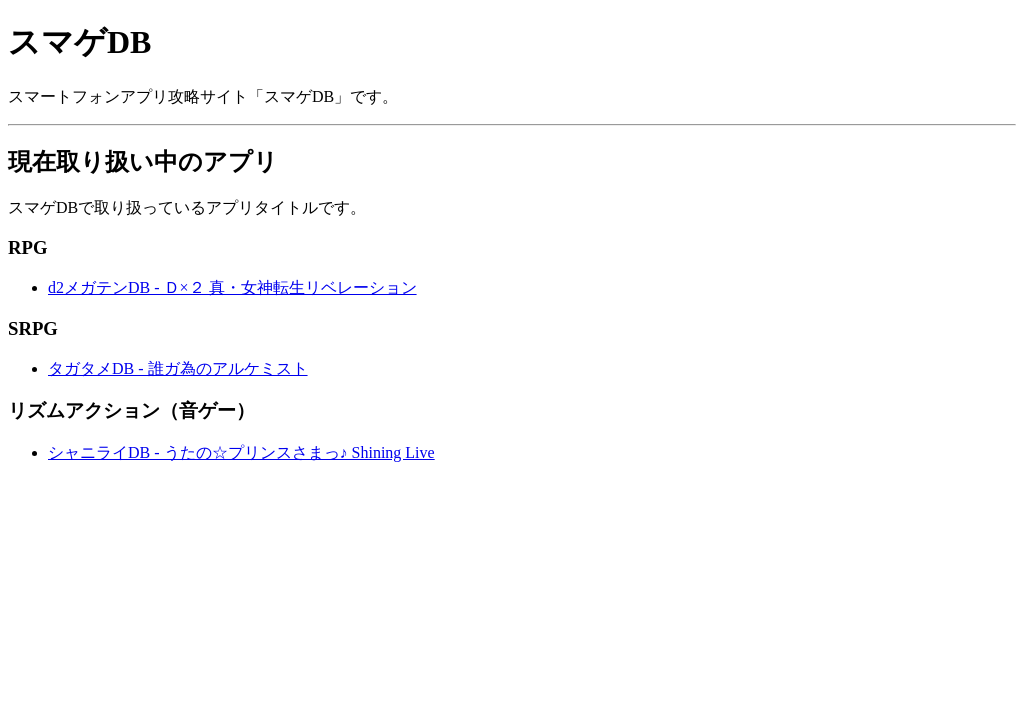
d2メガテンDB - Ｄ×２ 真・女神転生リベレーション (232, 287)
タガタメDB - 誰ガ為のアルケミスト (178, 368)
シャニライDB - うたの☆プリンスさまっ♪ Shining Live (241, 452)
